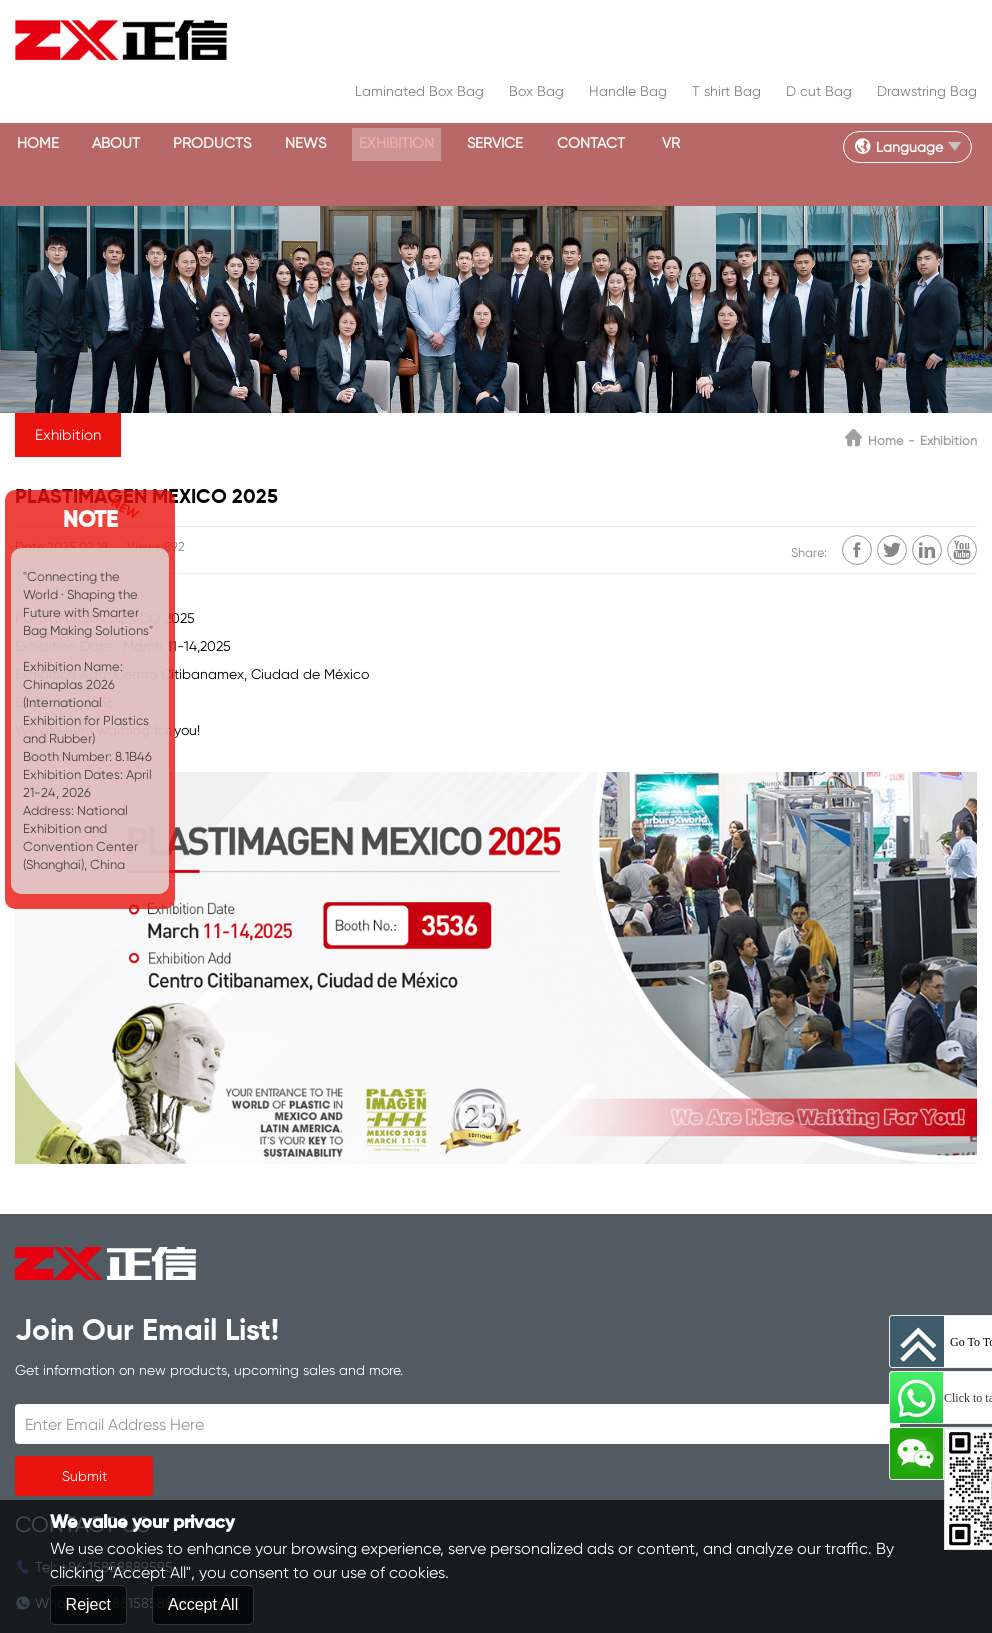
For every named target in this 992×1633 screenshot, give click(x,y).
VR (760, 144)
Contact (668, 144)
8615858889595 (452, 1359)
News (345, 144)
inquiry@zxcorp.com (430, 1431)
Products (240, 144)
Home (42, 144)
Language (888, 145)
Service (560, 144)
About (131, 144)
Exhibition (448, 144)
